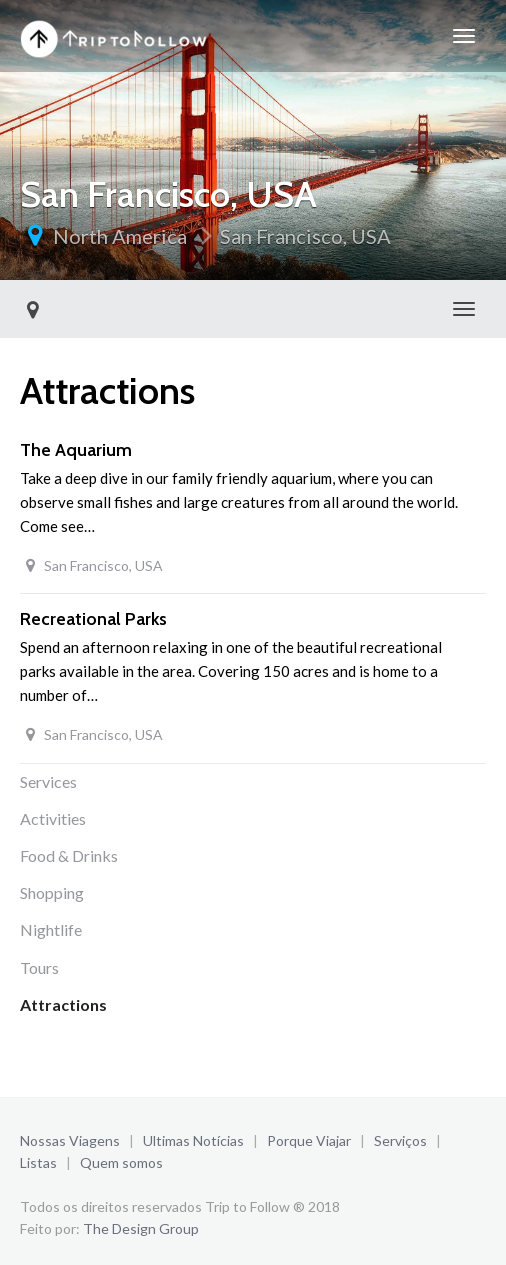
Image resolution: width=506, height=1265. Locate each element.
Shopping (52, 892)
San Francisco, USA (305, 236)
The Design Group (141, 1228)
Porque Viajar (309, 1140)
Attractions (63, 1004)
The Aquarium (76, 450)
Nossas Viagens (70, 1140)
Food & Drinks (69, 855)
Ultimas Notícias (193, 1140)
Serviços (400, 1140)
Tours (39, 967)
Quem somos (121, 1162)
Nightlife (51, 929)
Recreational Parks (93, 619)
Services (48, 781)
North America (120, 236)
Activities (53, 818)
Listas (38, 1162)
